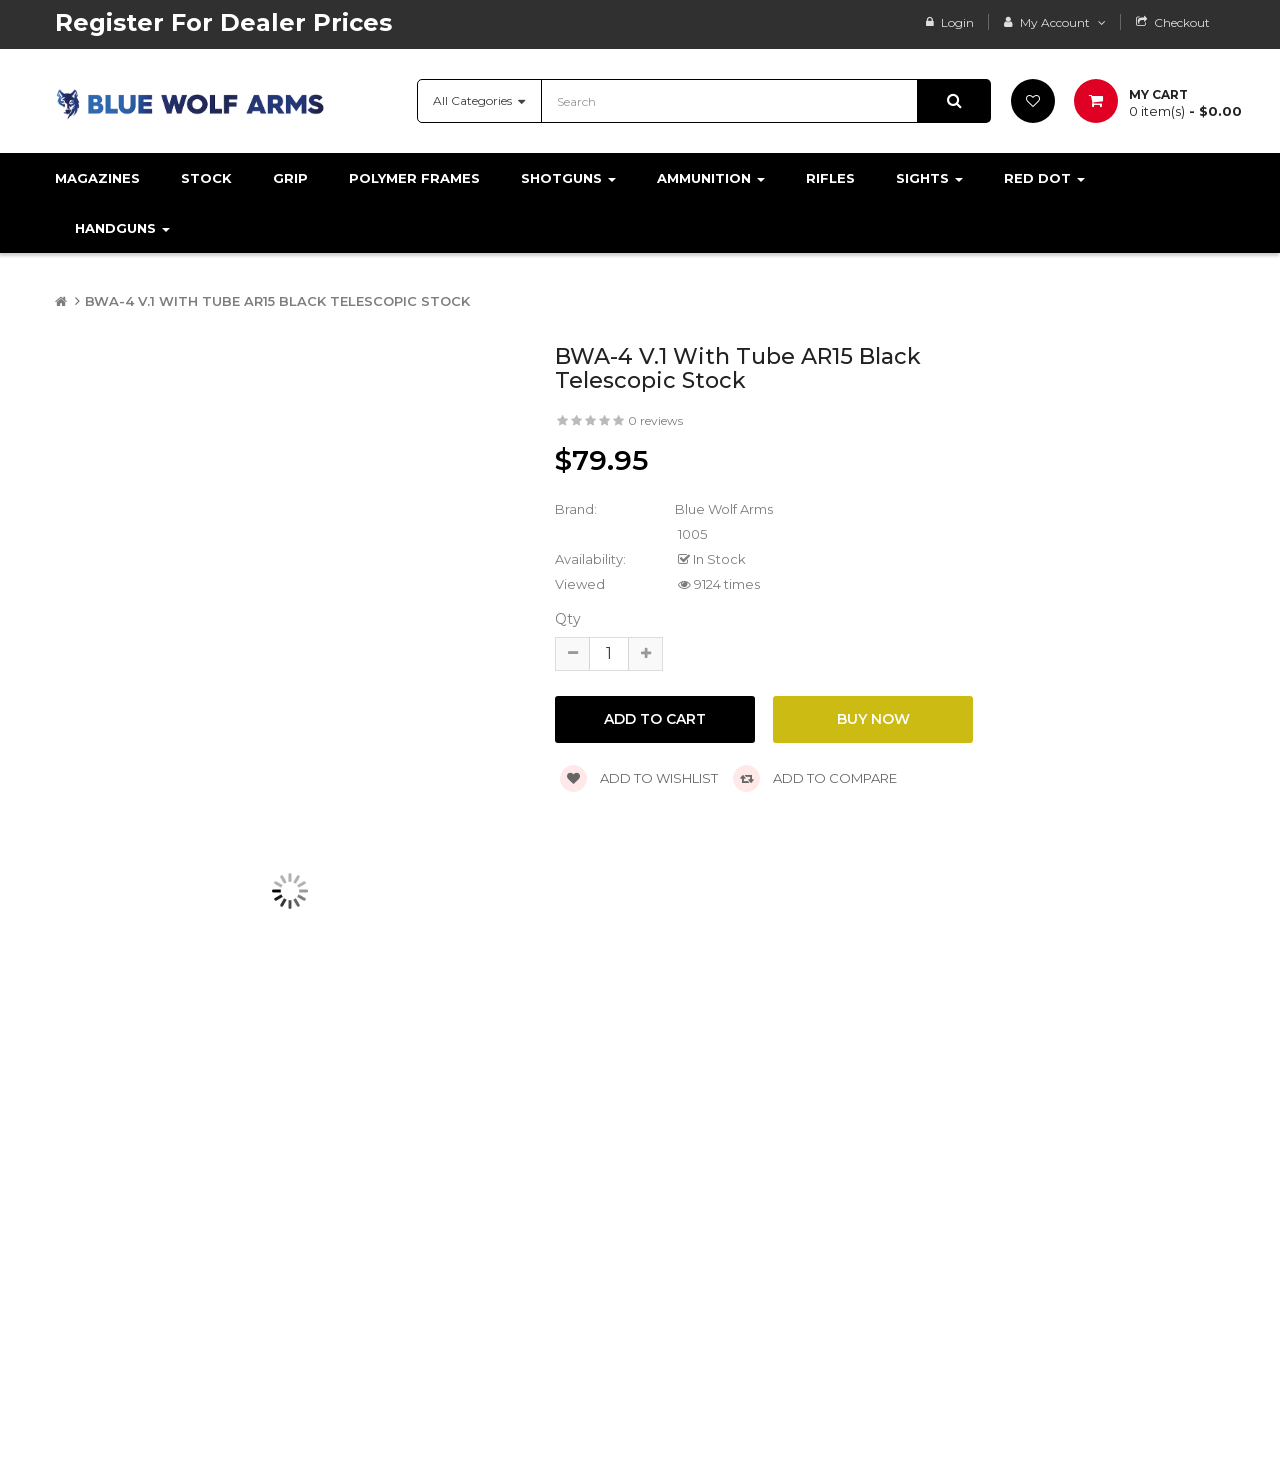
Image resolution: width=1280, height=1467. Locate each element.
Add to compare (815, 778)
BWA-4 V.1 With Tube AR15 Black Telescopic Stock (277, 301)
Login (957, 22)
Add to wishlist (639, 778)
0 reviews (655, 420)
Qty (568, 619)
